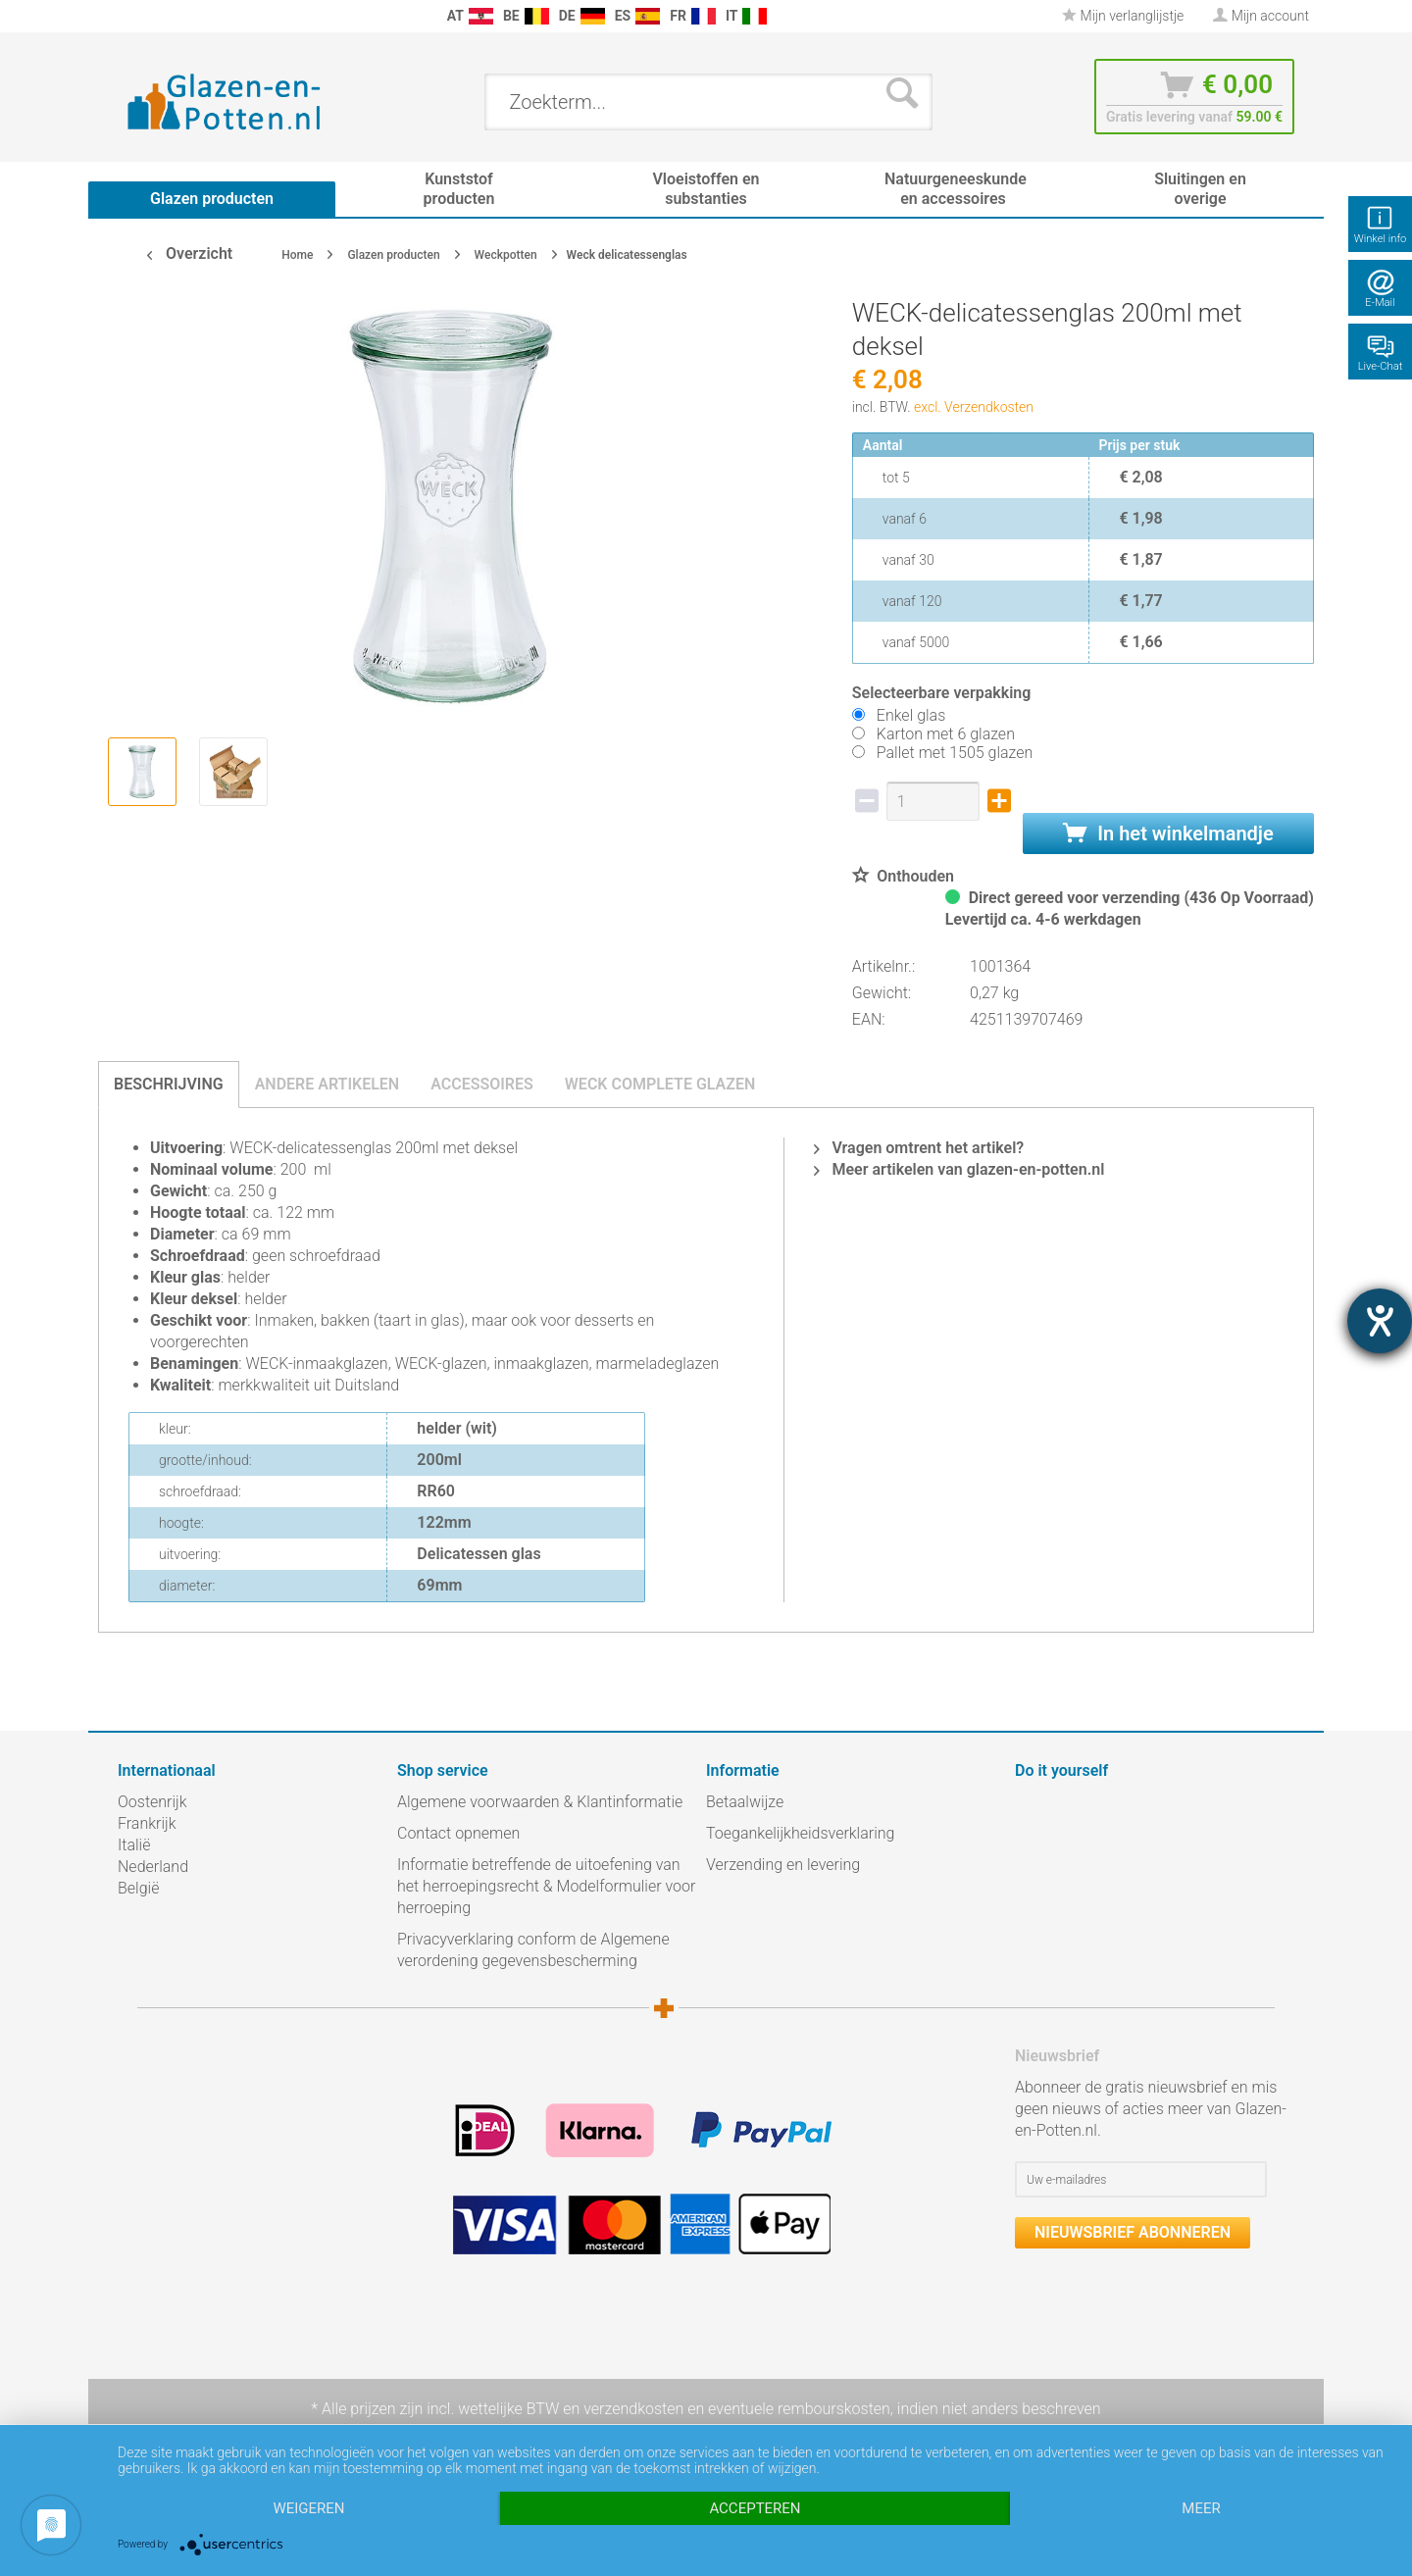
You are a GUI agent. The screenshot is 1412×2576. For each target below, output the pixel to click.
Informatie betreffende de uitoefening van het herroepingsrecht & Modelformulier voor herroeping (546, 1886)
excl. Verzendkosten (974, 407)
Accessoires (481, 1084)
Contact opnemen (458, 1833)
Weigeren (308, 2508)
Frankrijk (147, 1823)
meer (1201, 2508)
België (138, 1888)
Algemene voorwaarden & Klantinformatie (539, 1802)
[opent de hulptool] (1379, 1320)
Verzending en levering (783, 1864)
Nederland (153, 1866)
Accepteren (754, 2508)
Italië (134, 1845)
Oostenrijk (152, 1802)
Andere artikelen (327, 1084)
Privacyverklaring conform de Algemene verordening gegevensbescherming (533, 1950)
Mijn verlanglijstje (1123, 16)
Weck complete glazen (660, 1084)
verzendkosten (633, 2408)
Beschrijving (169, 1084)
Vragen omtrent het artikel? (919, 1147)
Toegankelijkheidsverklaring (800, 1833)
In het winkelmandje (1168, 833)
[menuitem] (127, 16)
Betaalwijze (744, 1802)
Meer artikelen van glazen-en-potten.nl (959, 1169)
